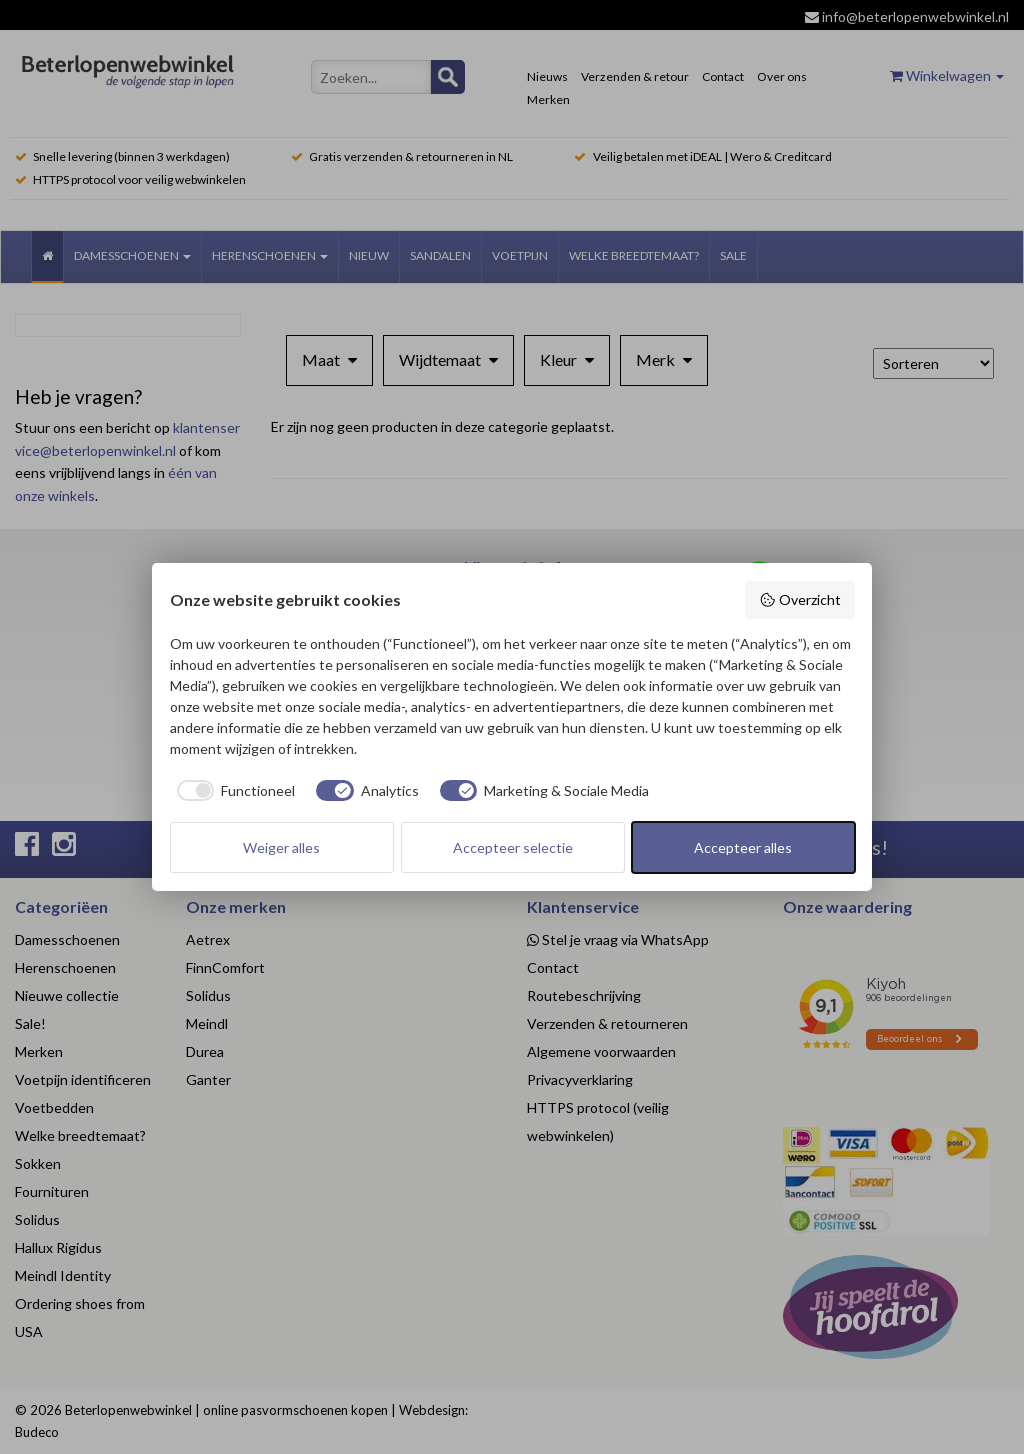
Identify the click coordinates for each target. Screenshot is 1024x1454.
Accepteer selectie (513, 847)
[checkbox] (233, 791)
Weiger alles (281, 847)
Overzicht (800, 600)
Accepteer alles (743, 847)
